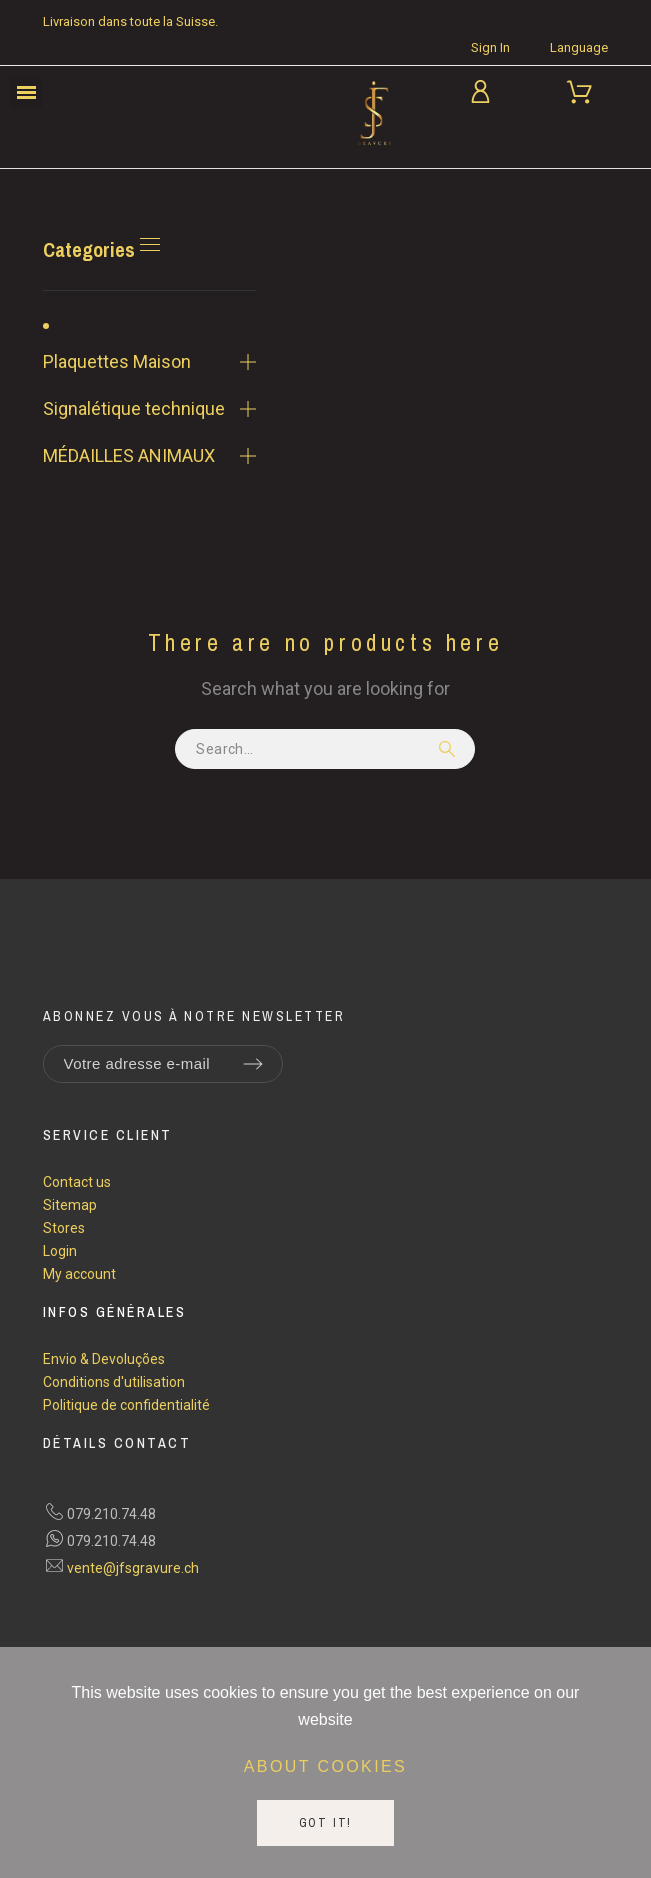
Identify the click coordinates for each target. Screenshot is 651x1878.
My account (79, 1274)
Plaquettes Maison (117, 361)
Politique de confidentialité (126, 1405)
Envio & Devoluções (104, 1359)
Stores (64, 1228)
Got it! (326, 1823)
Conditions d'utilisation (114, 1382)
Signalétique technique (134, 408)
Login (60, 1251)
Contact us (77, 1182)
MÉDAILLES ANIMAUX (129, 455)
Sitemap (70, 1205)
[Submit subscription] (253, 1064)
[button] (26, 92)
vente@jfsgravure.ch (133, 1568)
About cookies (325, 1766)
